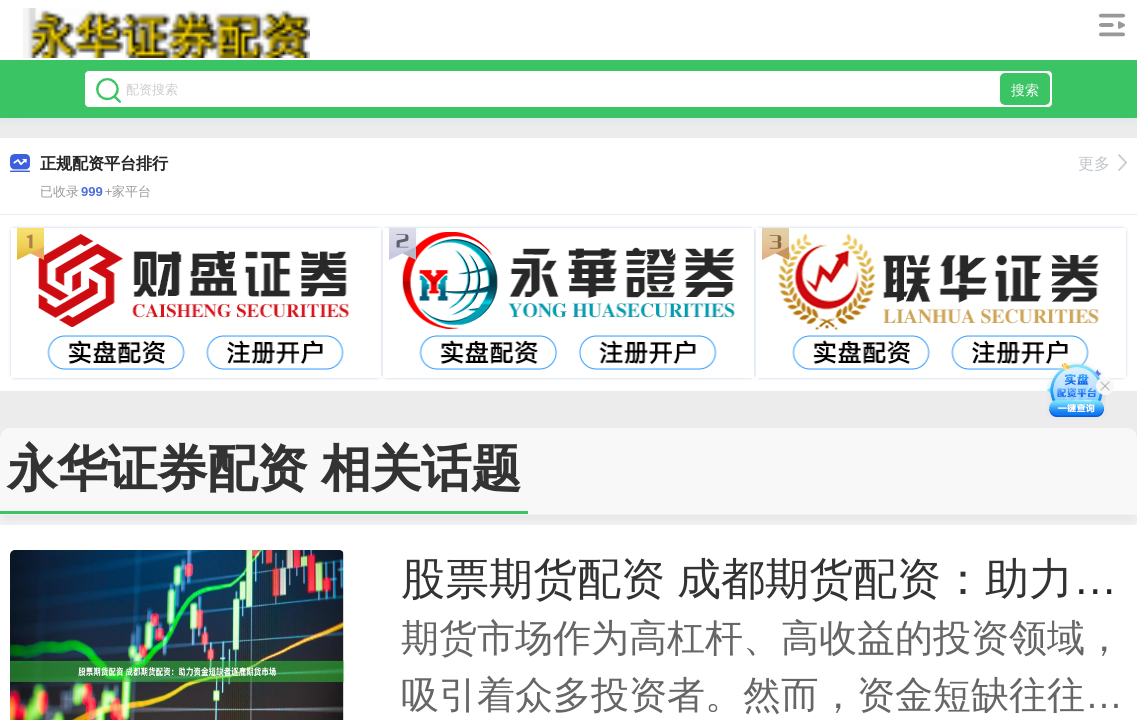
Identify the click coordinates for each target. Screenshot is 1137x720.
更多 (1102, 163)
